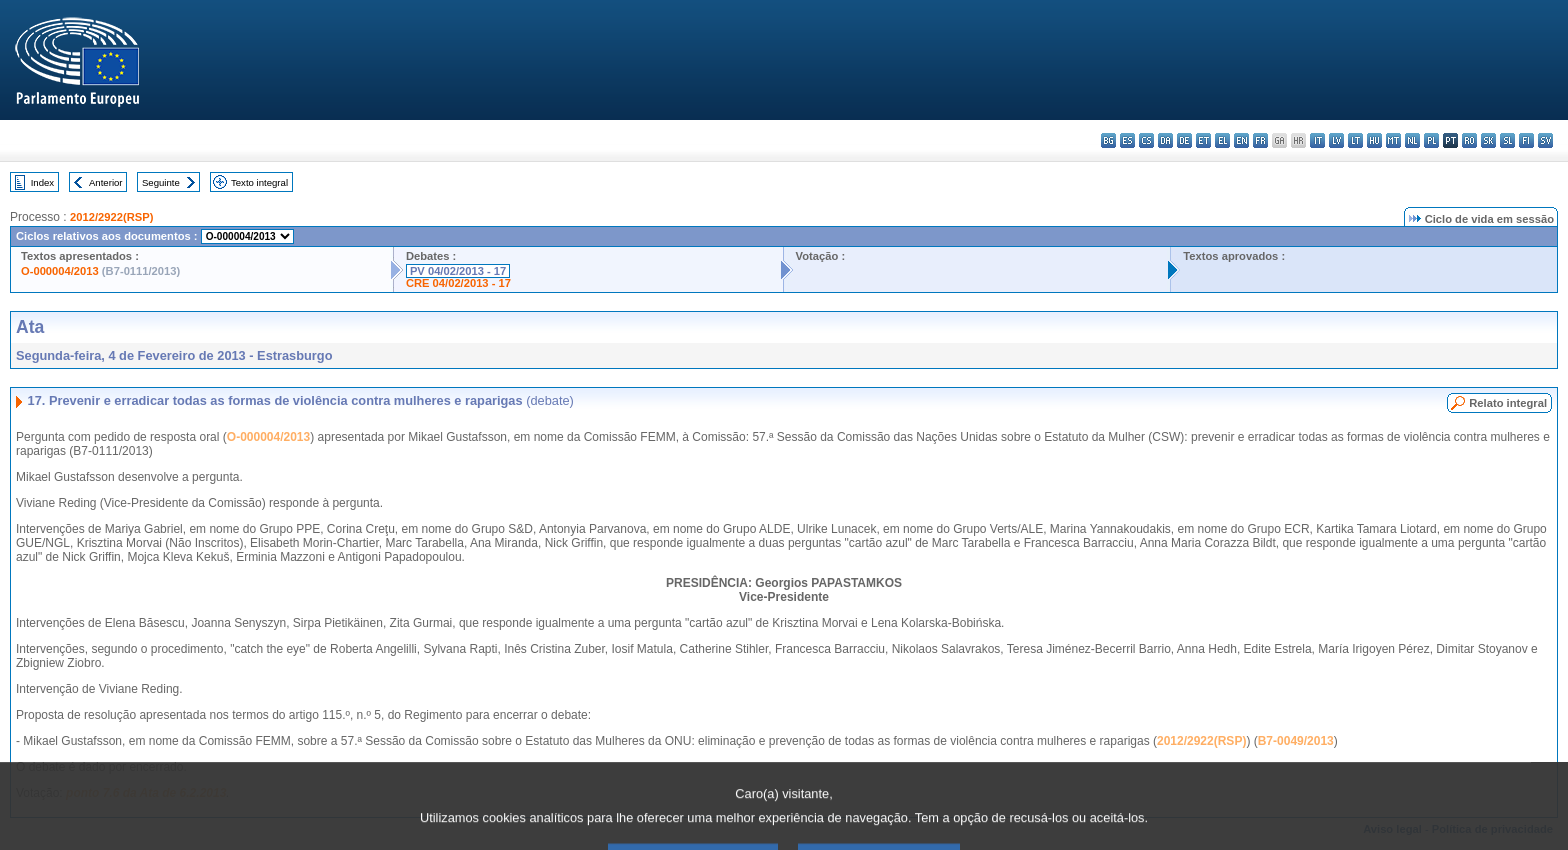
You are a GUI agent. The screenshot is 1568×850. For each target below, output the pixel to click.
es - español (1127, 140)
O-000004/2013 (60, 271)
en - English (1241, 140)
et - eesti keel (1203, 140)
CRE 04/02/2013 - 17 (458, 283)
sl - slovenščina (1507, 140)
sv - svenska (1545, 140)
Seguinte (161, 182)
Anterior (106, 182)
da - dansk (1165, 140)
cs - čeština (1146, 140)
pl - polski (1431, 140)
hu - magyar (1374, 140)
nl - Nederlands (1412, 140)
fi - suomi (1526, 140)
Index (42, 182)
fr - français (1260, 140)
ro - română (1469, 140)
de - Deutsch (1184, 140)
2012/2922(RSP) (111, 217)
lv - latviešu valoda (1336, 140)
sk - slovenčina (1488, 140)
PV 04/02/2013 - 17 (458, 271)
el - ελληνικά (1222, 140)
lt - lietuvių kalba (1355, 140)
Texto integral (259, 182)
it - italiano (1317, 140)
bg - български (1108, 140)
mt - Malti (1393, 140)
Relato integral (1508, 403)
